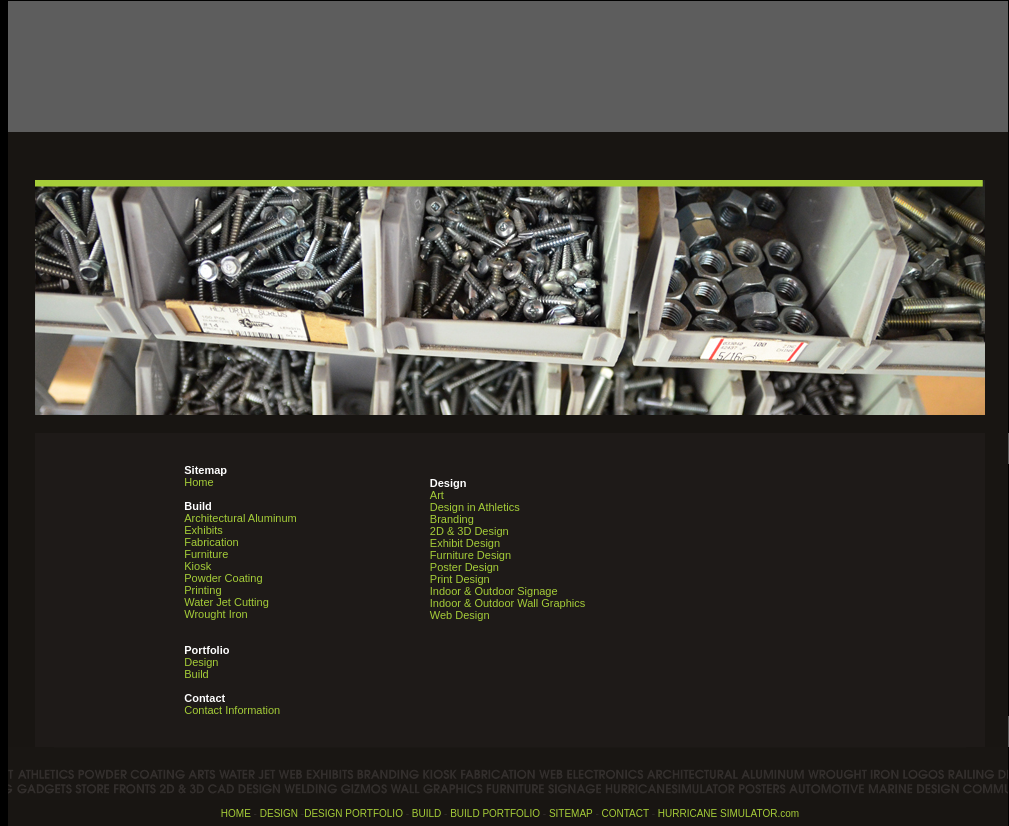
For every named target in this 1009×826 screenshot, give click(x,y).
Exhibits (203, 530)
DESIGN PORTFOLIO (353, 813)
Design (206, 656)
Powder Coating (223, 578)
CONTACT (625, 813)
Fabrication (211, 542)
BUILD (426, 813)
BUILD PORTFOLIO (495, 813)
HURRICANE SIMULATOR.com (728, 813)
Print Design (460, 579)
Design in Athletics (475, 507)
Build (196, 674)
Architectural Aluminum (240, 518)
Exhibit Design (465, 543)
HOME (236, 813)
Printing (202, 590)
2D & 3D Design (469, 531)
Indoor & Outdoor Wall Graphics (508, 603)
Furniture (206, 554)
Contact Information (232, 710)
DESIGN (279, 813)
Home (198, 482)
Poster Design (464, 567)
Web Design (460, 615)
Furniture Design (470, 555)
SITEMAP (571, 813)
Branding (452, 519)
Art (437, 495)
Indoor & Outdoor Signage (494, 591)
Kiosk (197, 566)
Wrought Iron (215, 614)
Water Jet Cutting (226, 602)
